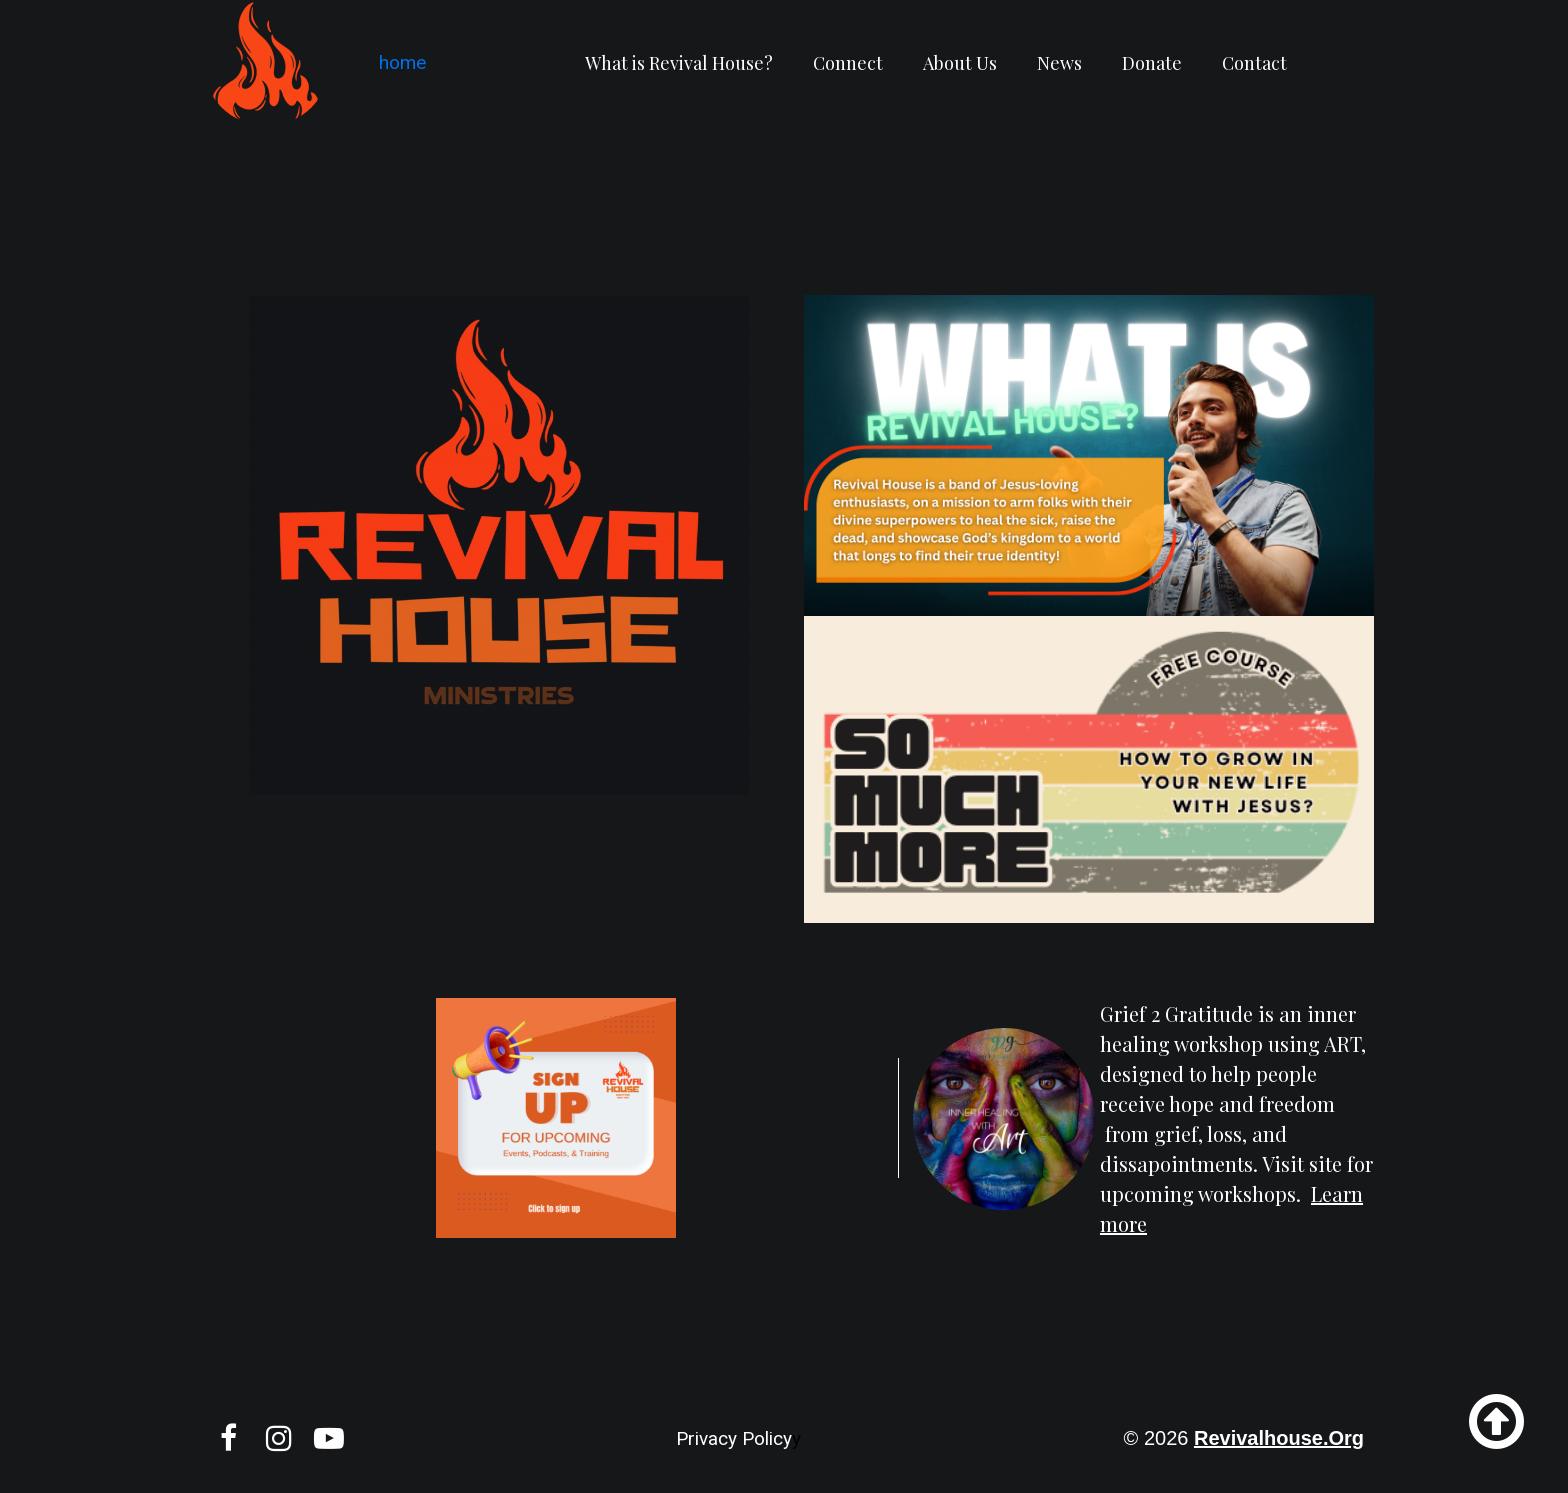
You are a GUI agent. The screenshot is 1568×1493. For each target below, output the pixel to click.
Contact (1254, 63)
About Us (960, 63)
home (395, 62)
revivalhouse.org (1279, 1438)
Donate (1152, 63)
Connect (848, 63)
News (1059, 63)
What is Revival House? (679, 63)
